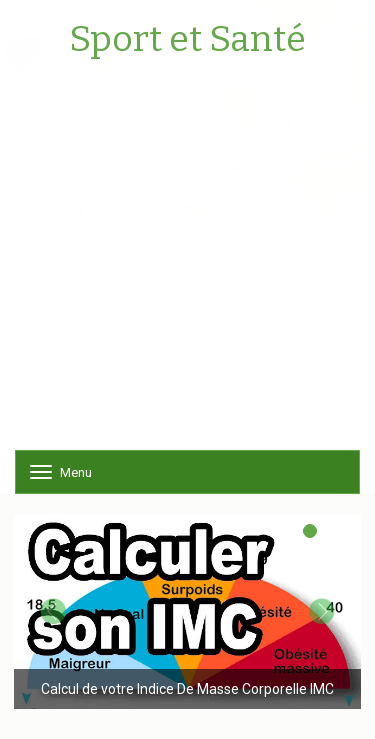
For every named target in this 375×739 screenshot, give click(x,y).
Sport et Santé (187, 40)
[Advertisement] (187, 262)
